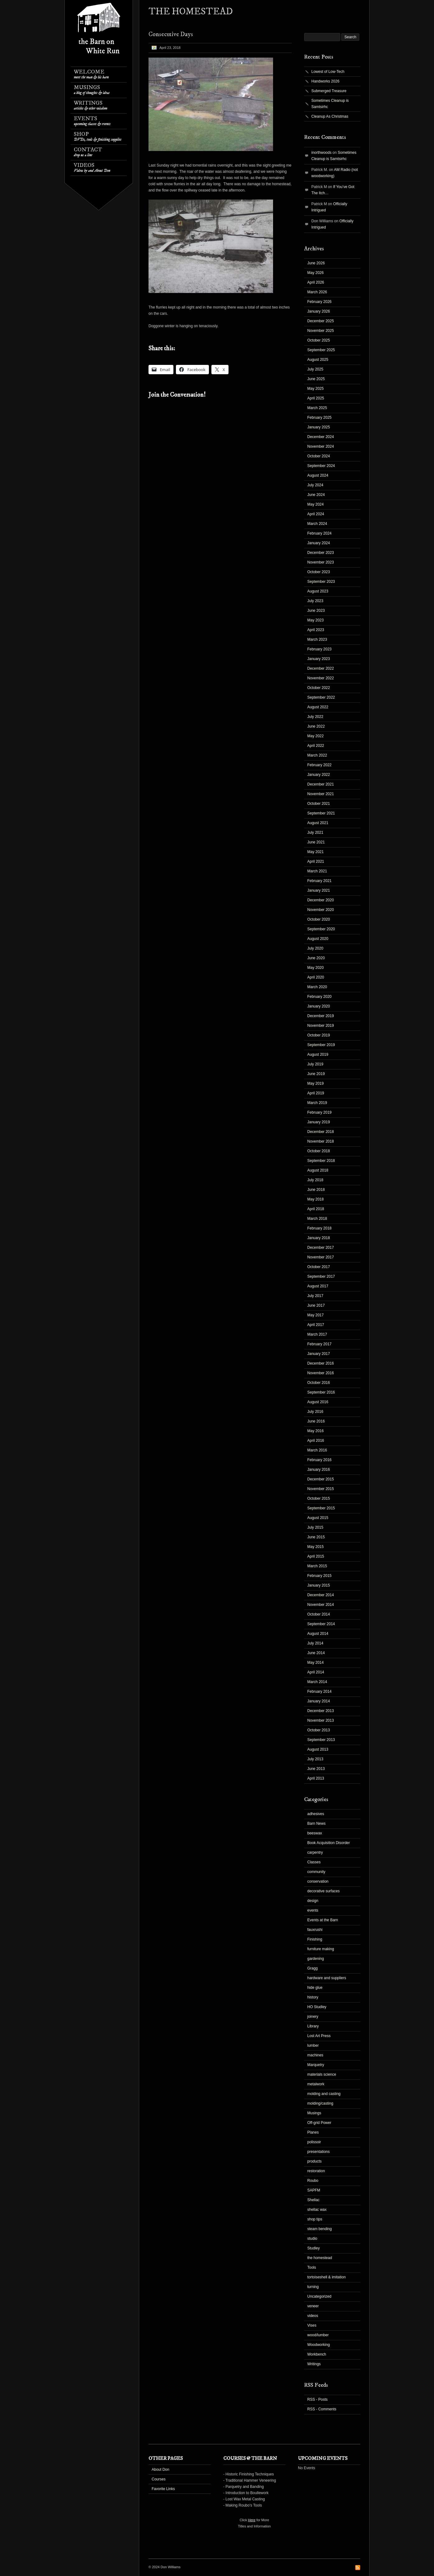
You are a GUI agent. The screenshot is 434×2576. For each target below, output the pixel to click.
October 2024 (318, 456)
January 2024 (318, 543)
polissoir (314, 2142)
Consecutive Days (171, 34)
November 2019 (320, 1025)
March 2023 (317, 639)
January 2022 (318, 774)
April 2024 (315, 514)
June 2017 (316, 1305)
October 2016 (318, 1382)
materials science (321, 2074)
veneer (313, 2306)
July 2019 (315, 1064)
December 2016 (320, 1363)
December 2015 (320, 1479)
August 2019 (317, 1054)
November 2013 (320, 1720)
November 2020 (320, 910)
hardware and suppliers (326, 1978)
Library (313, 2026)
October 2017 (318, 1267)
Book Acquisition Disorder (328, 1843)
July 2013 (315, 1759)
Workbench (316, 2354)
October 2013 (318, 1730)
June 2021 (316, 842)
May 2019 (315, 1083)
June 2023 (316, 610)
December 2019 (320, 1016)
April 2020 (315, 977)
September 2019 (321, 1045)
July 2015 (315, 1527)
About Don (160, 2469)
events (312, 1910)
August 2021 (317, 823)
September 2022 (321, 697)
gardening (315, 1958)
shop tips (314, 2219)
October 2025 (318, 340)
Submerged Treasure (329, 91)
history (312, 1997)
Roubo (312, 2180)
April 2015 (315, 1556)
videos (312, 2316)
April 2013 (315, 1778)
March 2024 (317, 523)
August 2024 (317, 475)
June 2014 (316, 1653)
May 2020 (315, 967)
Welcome (91, 74)
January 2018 (318, 1238)
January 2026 (318, 311)
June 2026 (316, 263)
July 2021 (315, 832)
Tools (311, 2267)
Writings (90, 105)
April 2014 (315, 1672)
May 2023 (315, 620)
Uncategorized (319, 2296)
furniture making (320, 1949)
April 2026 (315, 282)
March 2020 (317, 987)
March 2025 (317, 408)
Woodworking (318, 2344)
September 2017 (321, 1276)
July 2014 (315, 1643)
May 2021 (315, 852)
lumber (313, 2045)
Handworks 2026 (325, 81)
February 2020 (319, 996)
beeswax (314, 1833)
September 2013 (321, 1740)
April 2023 (315, 630)
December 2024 (320, 437)
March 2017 (317, 1334)
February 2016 (319, 1460)
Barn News (316, 1823)
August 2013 (317, 1749)
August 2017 (317, 1286)
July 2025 (315, 369)
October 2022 (318, 688)
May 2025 (315, 388)
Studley (313, 2248)
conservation (317, 1881)
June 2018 (316, 1189)
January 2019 (318, 1122)
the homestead (319, 2258)
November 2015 (320, 1489)
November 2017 (320, 1257)
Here (252, 2520)
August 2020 (317, 939)
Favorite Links (163, 2489)
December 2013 (320, 1711)
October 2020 (318, 919)
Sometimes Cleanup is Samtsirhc (330, 103)
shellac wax (317, 2209)
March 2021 (317, 871)
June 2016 (316, 1421)
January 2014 (318, 1701)
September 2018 (321, 1160)
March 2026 (317, 292)
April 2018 (315, 1209)
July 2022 (315, 717)
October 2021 (318, 803)
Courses (159, 2479)
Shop (97, 136)
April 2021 (315, 861)
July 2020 (315, 948)
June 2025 (316, 379)
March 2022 (317, 755)
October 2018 (318, 1151)
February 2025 (319, 417)
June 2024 (316, 495)
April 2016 (315, 1440)
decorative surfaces (323, 1891)
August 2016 (317, 1402)
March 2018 (317, 1218)
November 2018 (320, 1141)
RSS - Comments (321, 2409)
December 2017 (320, 1247)
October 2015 (318, 1498)
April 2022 (315, 745)
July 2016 (315, 1411)
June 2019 (316, 1074)
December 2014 (320, 1595)
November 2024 (320, 446)
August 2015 (317, 1518)
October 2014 (318, 1614)
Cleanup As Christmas (329, 116)
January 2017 (318, 1354)
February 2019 (319, 1112)
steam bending (319, 2229)
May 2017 (315, 1315)
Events (92, 121)
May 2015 (315, 1547)
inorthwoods (321, 152)
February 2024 (319, 533)
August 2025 (317, 359)
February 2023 (319, 649)
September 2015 (321, 1508)
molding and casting (324, 2094)
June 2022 (316, 726)
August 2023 (317, 591)
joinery (312, 2016)
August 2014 (317, 1633)
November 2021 (320, 794)
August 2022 (317, 707)
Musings (92, 89)
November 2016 (320, 1373)
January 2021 (318, 890)
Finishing (314, 1939)
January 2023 (318, 659)
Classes (314, 1862)
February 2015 (319, 1575)
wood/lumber (318, 2335)
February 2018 (319, 1228)
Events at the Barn (322, 1920)
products (314, 2161)
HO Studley (316, 2007)
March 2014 (317, 1682)
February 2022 (319, 765)
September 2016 (321, 1392)
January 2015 (318, 1585)
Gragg (312, 1968)
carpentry (315, 1852)
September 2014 (321, 1624)
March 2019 (317, 1103)
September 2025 (321, 350)
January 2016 (318, 1469)
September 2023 (321, 581)
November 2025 (320, 330)
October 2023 (318, 572)
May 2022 (315, 736)
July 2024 (315, 485)
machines (315, 2055)
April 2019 (315, 1093)
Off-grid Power (319, 2123)
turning (313, 2287)
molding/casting (320, 2103)
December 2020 (320, 900)
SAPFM (313, 2190)
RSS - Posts (317, 2399)
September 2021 (321, 813)
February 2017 (319, 1344)
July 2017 (315, 1296)
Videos (92, 167)
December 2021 (320, 784)
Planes (313, 2132)
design (312, 1901)
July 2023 (315, 601)
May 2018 (315, 1199)
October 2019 (318, 1035)
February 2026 (319, 302)
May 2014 (315, 1662)
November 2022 (320, 678)
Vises (311, 2325)
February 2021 (319, 881)
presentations (318, 2151)
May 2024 (315, 504)
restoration (316, 2171)
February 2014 (319, 1691)
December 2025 (320, 321)
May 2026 (315, 273)
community (316, 1872)
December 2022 (320, 668)
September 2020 (321, 929)
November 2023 (320, 562)
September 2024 (321, 466)
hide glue (315, 1987)
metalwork (315, 2084)
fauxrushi (315, 1929)
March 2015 (317, 1566)
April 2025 (315, 398)
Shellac (313, 2200)
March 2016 (317, 1450)
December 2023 (320, 552)
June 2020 (316, 958)
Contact (88, 152)
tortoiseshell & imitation (326, 2277)
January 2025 (318, 427)
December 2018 (320, 1132)
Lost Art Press (319, 2036)
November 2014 (320, 1604)
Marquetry (315, 2065)
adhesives (315, 1814)
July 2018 (315, 1180)
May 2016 (315, 1431)
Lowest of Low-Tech (327, 71)
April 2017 (315, 1325)
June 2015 (316, 1537)
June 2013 (316, 1769)
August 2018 (317, 1170)
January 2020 (318, 1006)
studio (312, 2238)
